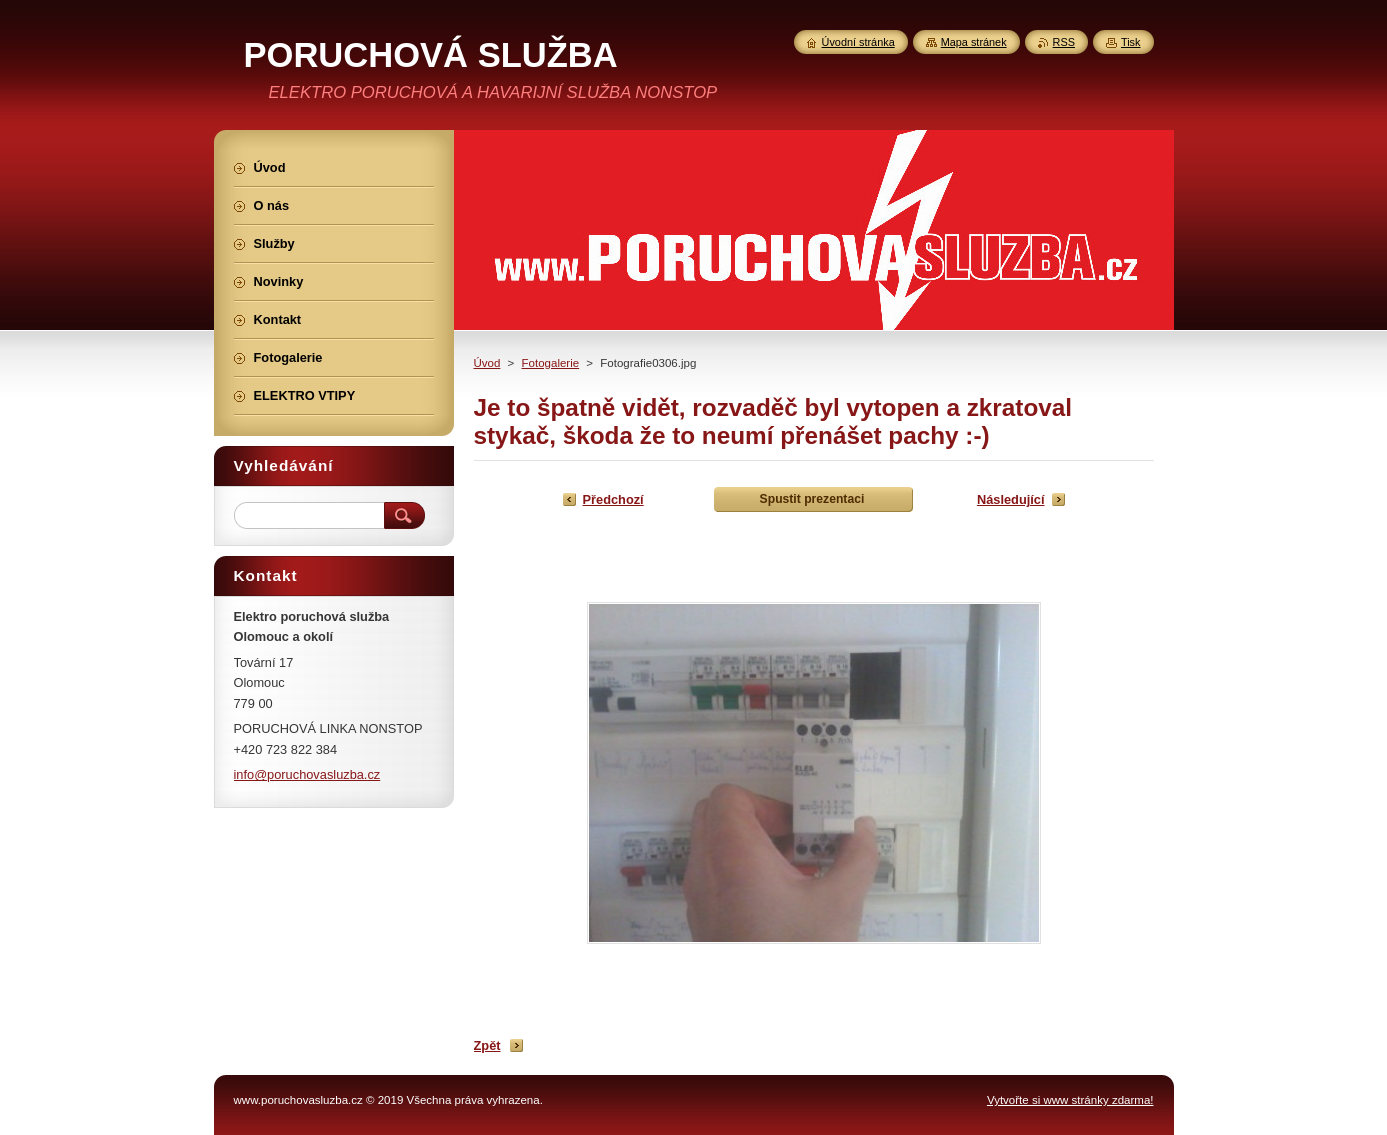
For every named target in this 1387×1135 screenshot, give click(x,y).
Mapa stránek (974, 42)
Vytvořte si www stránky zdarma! (1070, 1100)
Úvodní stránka (858, 42)
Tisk (1131, 42)
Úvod (487, 363)
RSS (1064, 42)
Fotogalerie (551, 363)
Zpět (487, 1045)
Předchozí (613, 499)
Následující (1011, 499)
